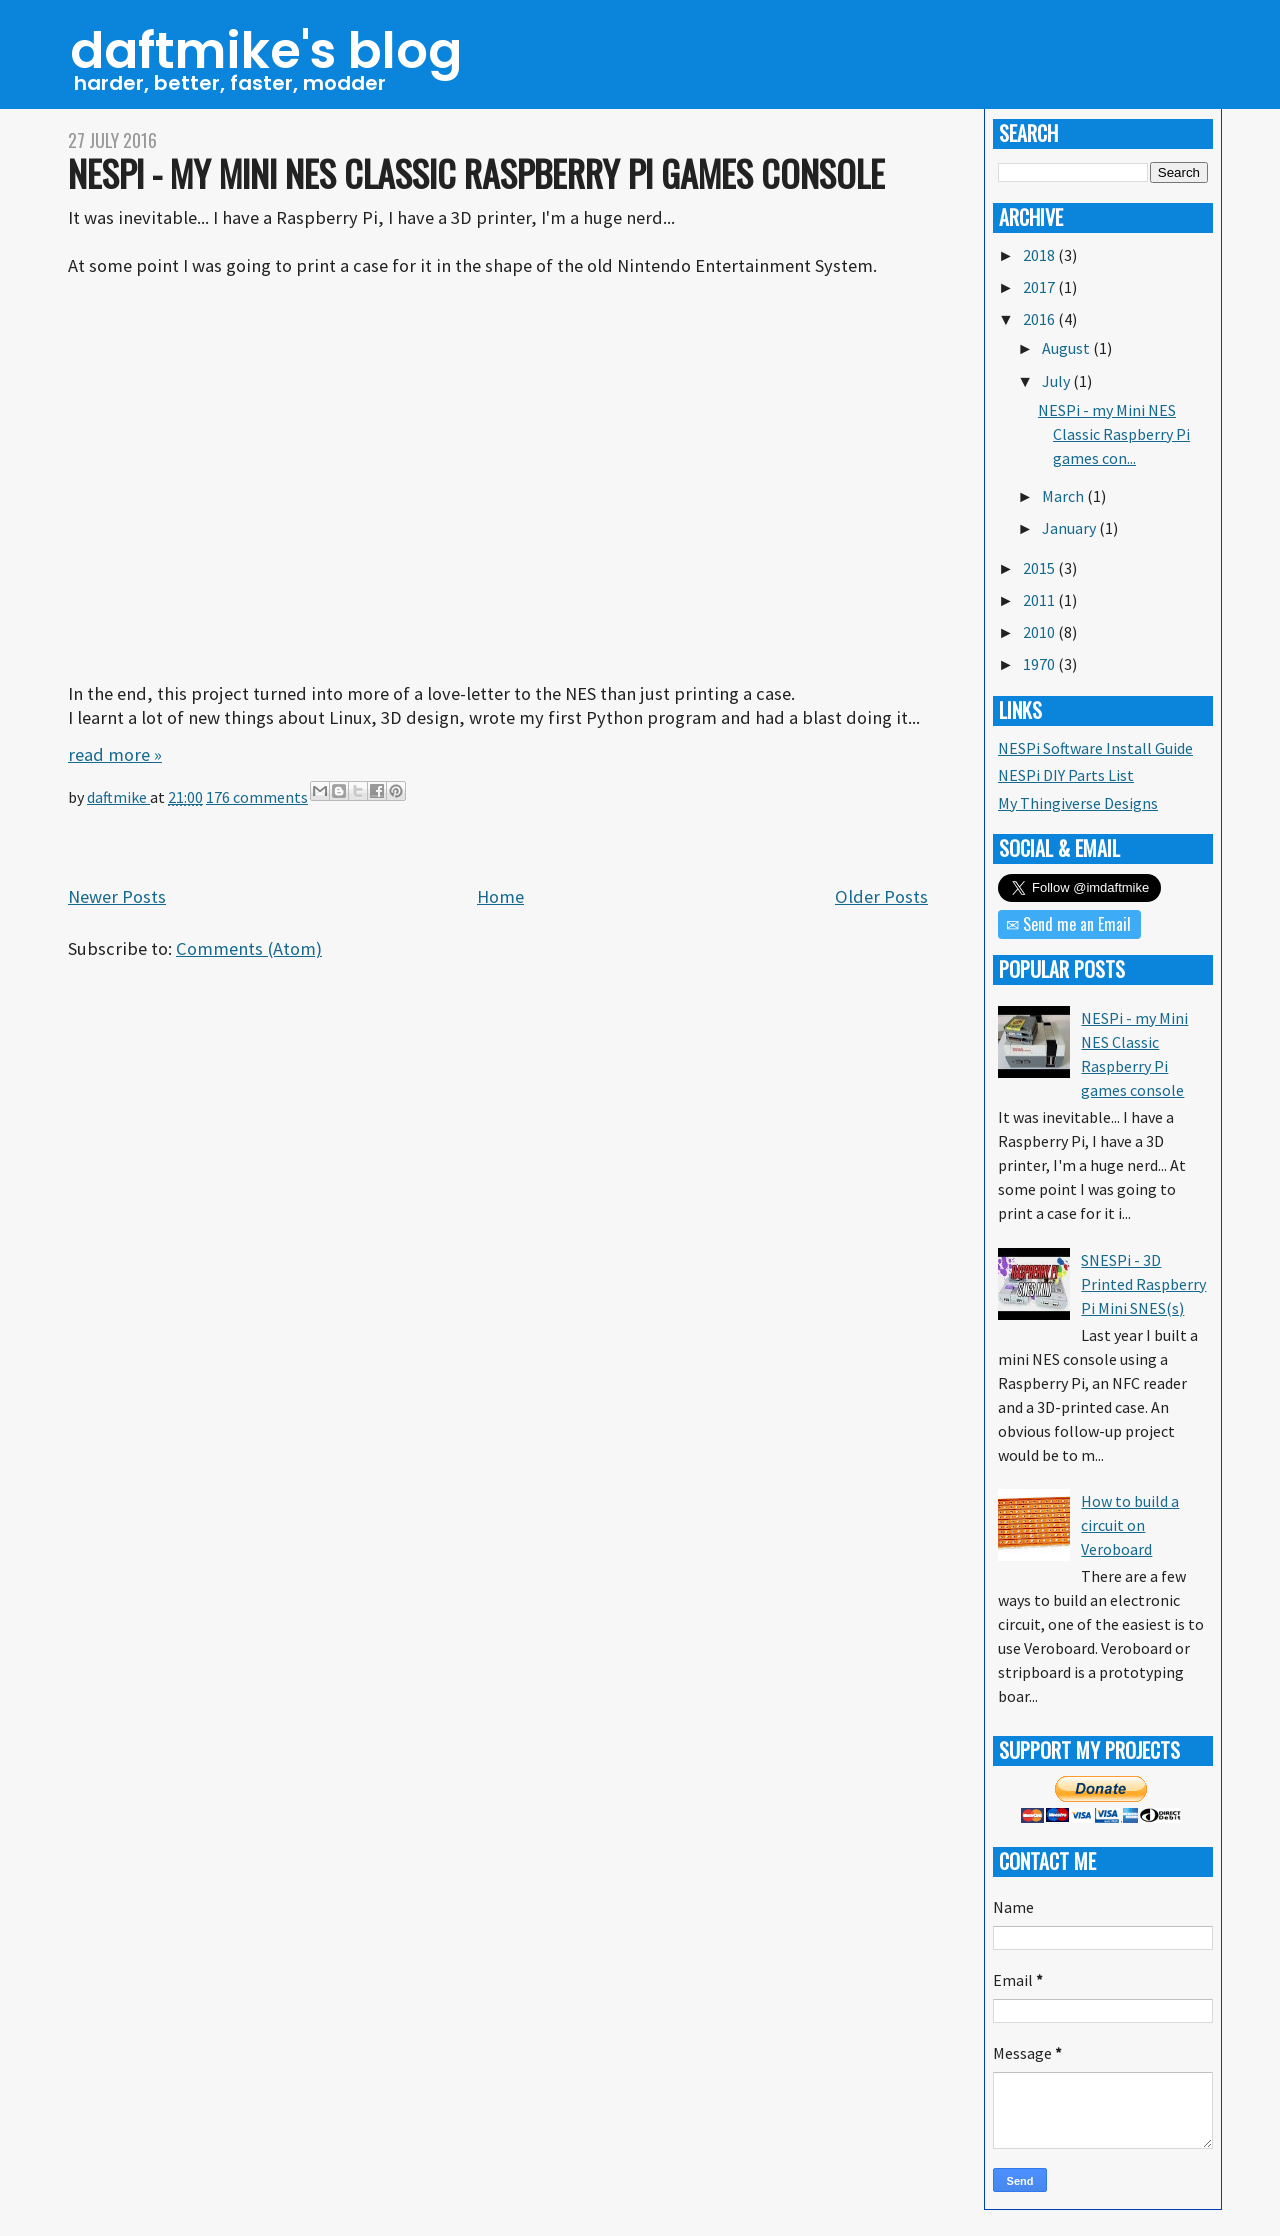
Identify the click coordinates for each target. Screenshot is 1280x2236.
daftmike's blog (266, 51)
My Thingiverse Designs (1078, 803)
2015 (1040, 568)
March (1064, 496)
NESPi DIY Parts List (1066, 775)
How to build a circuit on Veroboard (1130, 1525)
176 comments (257, 797)
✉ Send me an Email (1068, 924)
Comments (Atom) (249, 948)
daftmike (118, 797)
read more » (115, 754)
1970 (1040, 664)
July (1057, 381)
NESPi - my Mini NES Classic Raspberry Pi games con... (1114, 434)
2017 (1040, 287)
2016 (1040, 319)
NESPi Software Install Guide (1095, 748)
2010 (1040, 632)
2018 (1040, 255)
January (1070, 528)
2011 (1040, 600)
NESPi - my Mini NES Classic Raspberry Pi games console (476, 172)
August (1067, 348)
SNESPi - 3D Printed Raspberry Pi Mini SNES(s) (1143, 1284)
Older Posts (881, 896)
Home (500, 896)
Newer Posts (117, 896)
